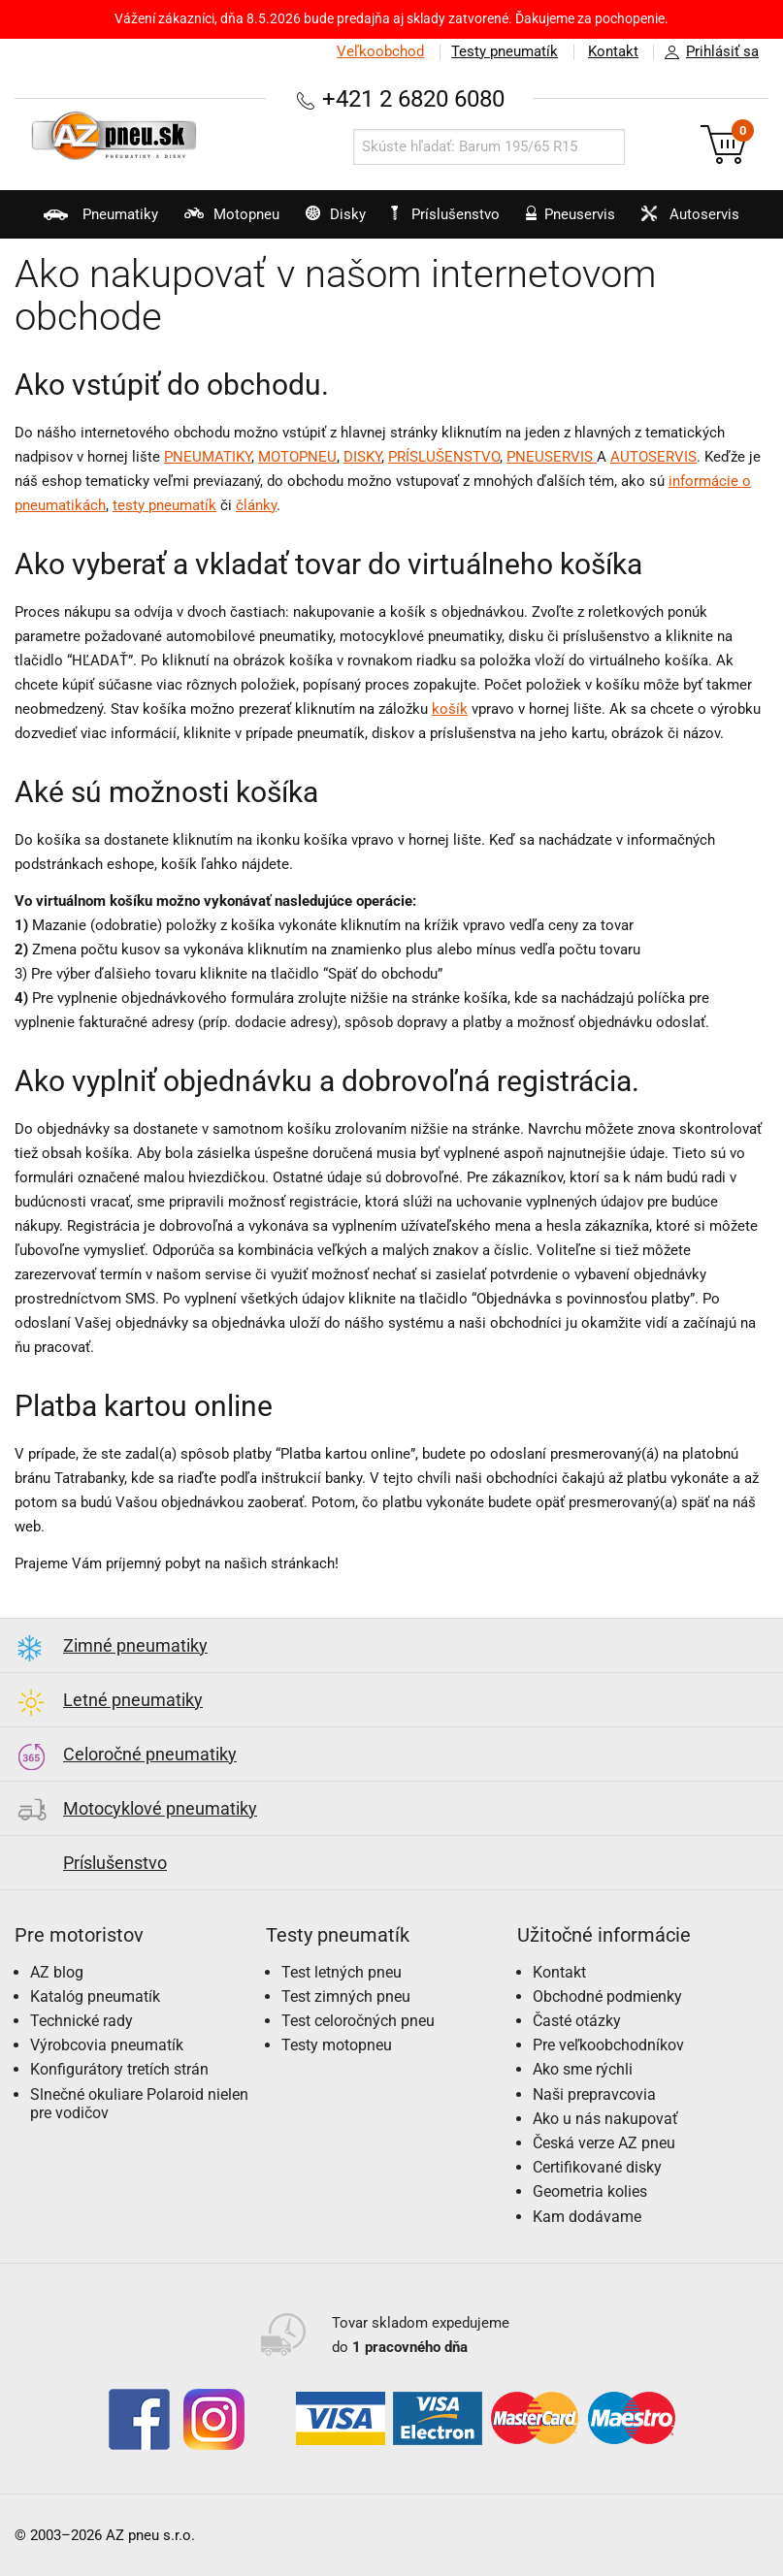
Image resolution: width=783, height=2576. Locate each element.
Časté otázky (577, 2021)
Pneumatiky (85, 222)
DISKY (362, 457)
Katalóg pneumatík (95, 1996)
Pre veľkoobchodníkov (608, 2045)
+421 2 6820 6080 (413, 98)
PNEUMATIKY (207, 457)
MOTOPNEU (297, 457)
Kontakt (612, 51)
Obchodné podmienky (607, 1996)
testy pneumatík (164, 505)
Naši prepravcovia (594, 2094)
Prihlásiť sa (706, 52)
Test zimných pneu (345, 1996)
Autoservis (691, 222)
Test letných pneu (341, 1972)
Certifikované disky (597, 2167)
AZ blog (56, 1972)
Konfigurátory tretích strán (119, 2069)
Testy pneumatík (502, 51)
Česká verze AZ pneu (604, 2143)
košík (450, 709)
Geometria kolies (590, 2191)
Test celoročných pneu (358, 2021)
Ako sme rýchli (583, 2069)
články (256, 505)
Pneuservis (568, 222)
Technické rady (81, 2021)
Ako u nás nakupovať (605, 2118)
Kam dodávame (587, 2216)
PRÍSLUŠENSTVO (444, 457)
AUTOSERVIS (653, 457)
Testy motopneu (336, 2045)
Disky (326, 222)
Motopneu (220, 222)
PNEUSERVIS (551, 457)
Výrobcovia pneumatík (106, 2045)
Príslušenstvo (447, 214)
